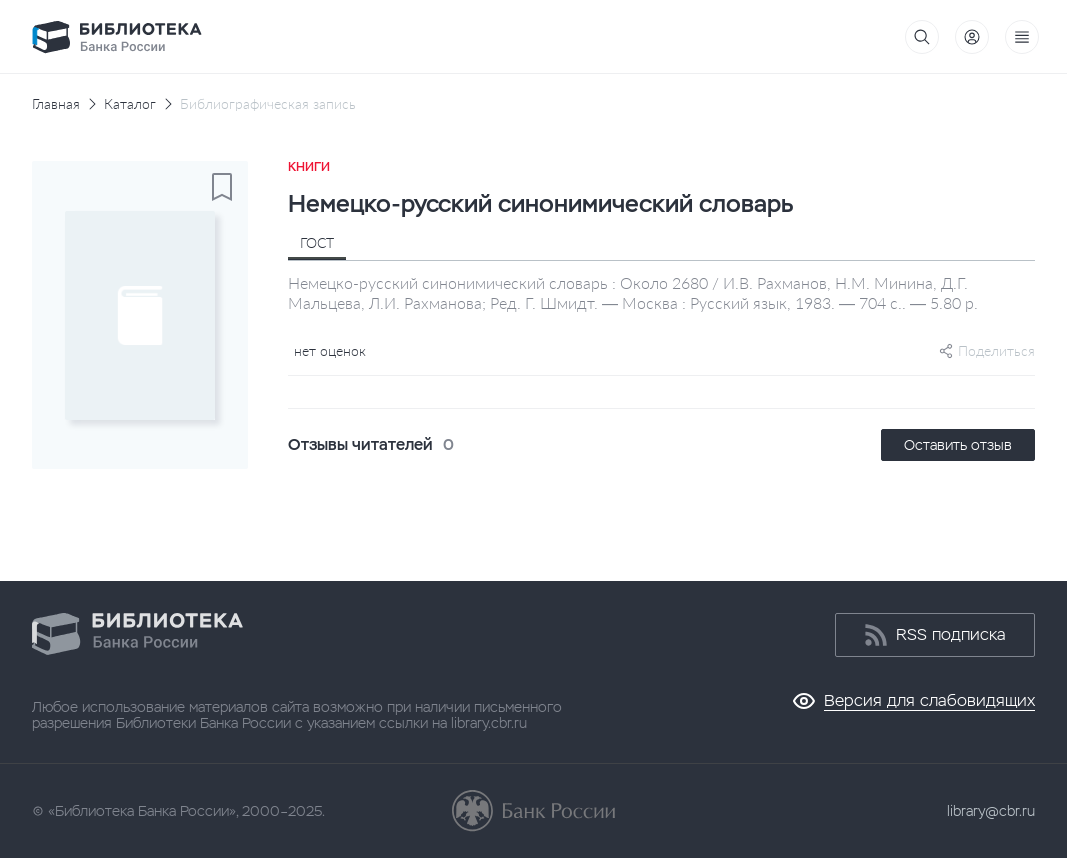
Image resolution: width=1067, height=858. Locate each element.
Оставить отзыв (958, 445)
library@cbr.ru (991, 811)
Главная (56, 104)
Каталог (130, 104)
